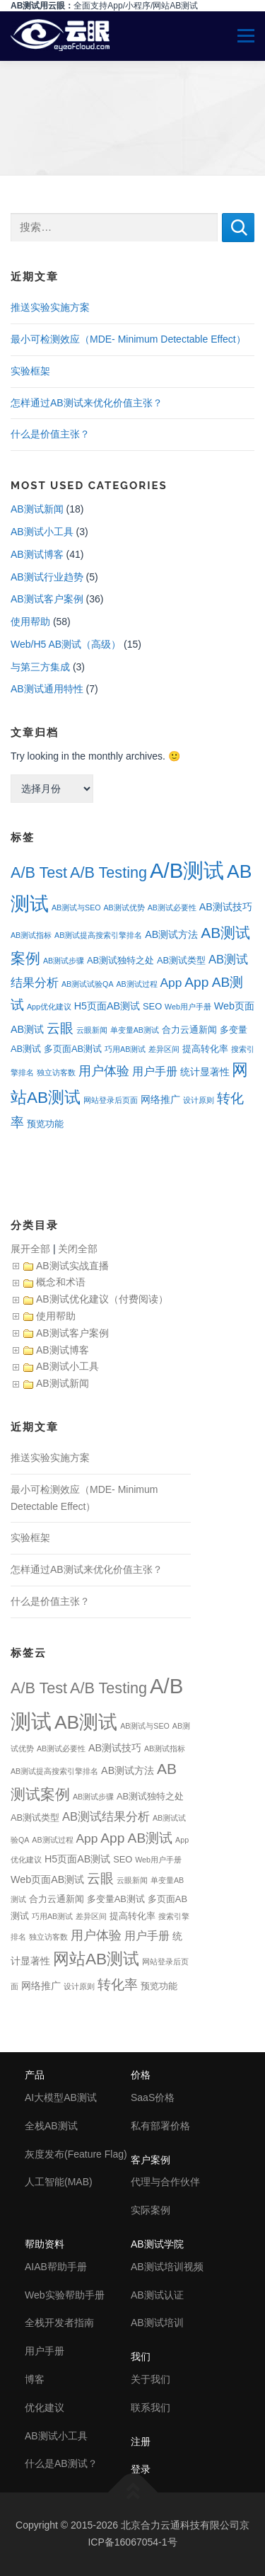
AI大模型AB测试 (61, 2097)
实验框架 (30, 371)
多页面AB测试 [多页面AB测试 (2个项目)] (73, 1048)
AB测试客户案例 (47, 599)
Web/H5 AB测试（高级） (66, 644)
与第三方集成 (40, 666)
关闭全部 (78, 1248)
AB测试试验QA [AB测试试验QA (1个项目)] (87, 984)
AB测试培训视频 (167, 2266)
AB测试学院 (157, 2244)
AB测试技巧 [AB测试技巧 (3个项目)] (225, 906)
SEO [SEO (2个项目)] (152, 1006)
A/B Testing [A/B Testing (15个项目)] (108, 872)
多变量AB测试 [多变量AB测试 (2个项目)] (116, 1899)
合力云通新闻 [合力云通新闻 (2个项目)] (189, 1029)
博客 (35, 2379)
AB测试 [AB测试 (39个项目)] (85, 1722)
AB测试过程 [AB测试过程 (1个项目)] (136, 984)
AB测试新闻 (37, 509)
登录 (141, 2469)
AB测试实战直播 (72, 1265)
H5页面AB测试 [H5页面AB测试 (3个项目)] (107, 1006)
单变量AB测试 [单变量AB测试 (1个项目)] (134, 1030)
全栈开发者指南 (59, 2322)
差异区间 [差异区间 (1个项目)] (163, 1049)
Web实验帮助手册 (65, 2295)
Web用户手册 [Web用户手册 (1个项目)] (188, 1006)
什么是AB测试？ (61, 2463)
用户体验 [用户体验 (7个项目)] (103, 1071)
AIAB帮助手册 (56, 2266)
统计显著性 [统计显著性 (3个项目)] (205, 1071)
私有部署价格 (160, 2125)
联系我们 (150, 2407)
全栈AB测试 (51, 2125)
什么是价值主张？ (50, 434)
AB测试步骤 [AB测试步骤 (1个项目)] (63, 960)
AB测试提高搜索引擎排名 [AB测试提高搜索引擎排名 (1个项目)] (98, 935)
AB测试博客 (37, 554)
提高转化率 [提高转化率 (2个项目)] (205, 1048)
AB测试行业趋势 (47, 577)
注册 (141, 2441)
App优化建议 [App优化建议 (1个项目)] (49, 1006)
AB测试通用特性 (47, 688)
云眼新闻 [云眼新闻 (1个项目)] (91, 1030)
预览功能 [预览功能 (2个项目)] (45, 1123)
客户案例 (150, 2159)
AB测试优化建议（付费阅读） (102, 1299)
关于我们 (150, 2379)
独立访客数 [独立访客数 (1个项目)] (56, 1072)
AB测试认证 (157, 2295)
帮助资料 (44, 2244)
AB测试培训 (157, 2322)
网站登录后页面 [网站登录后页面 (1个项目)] (110, 1100)
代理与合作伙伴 (165, 2181)
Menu (240, 36)
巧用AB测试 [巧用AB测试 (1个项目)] (125, 1049)
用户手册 (44, 2351)
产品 (35, 2074)
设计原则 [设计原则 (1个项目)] (198, 1100)
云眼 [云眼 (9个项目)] (60, 1028)
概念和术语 (61, 1282)
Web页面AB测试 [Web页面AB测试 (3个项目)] (47, 1879)
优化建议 (44, 2407)
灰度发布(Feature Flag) (76, 2154)
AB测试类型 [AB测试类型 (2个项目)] (181, 960)
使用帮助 (30, 621)
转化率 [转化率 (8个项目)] (118, 1984)
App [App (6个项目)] (171, 982)
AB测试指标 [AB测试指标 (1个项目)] (31, 935)
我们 (141, 2356)
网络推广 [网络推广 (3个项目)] (160, 1099)
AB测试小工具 (42, 531)
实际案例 (150, 2210)
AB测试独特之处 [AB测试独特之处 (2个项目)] (120, 960)
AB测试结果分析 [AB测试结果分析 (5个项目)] (106, 1817)
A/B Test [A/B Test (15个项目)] (39, 872)
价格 (141, 2074)
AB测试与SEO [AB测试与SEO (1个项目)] (76, 907)
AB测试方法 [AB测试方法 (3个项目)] (171, 934)
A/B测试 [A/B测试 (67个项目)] (187, 870)
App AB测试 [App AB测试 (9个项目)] (136, 1838)
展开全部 (30, 1248)
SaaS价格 (153, 2097)
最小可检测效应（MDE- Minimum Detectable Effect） (128, 339)
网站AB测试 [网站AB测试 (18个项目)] (96, 1959)
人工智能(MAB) (59, 2181)
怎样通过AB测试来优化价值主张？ (87, 402)
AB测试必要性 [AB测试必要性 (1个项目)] (172, 907)
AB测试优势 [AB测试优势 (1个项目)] (124, 907)
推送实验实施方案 (50, 307)
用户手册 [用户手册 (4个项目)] (154, 1071)
